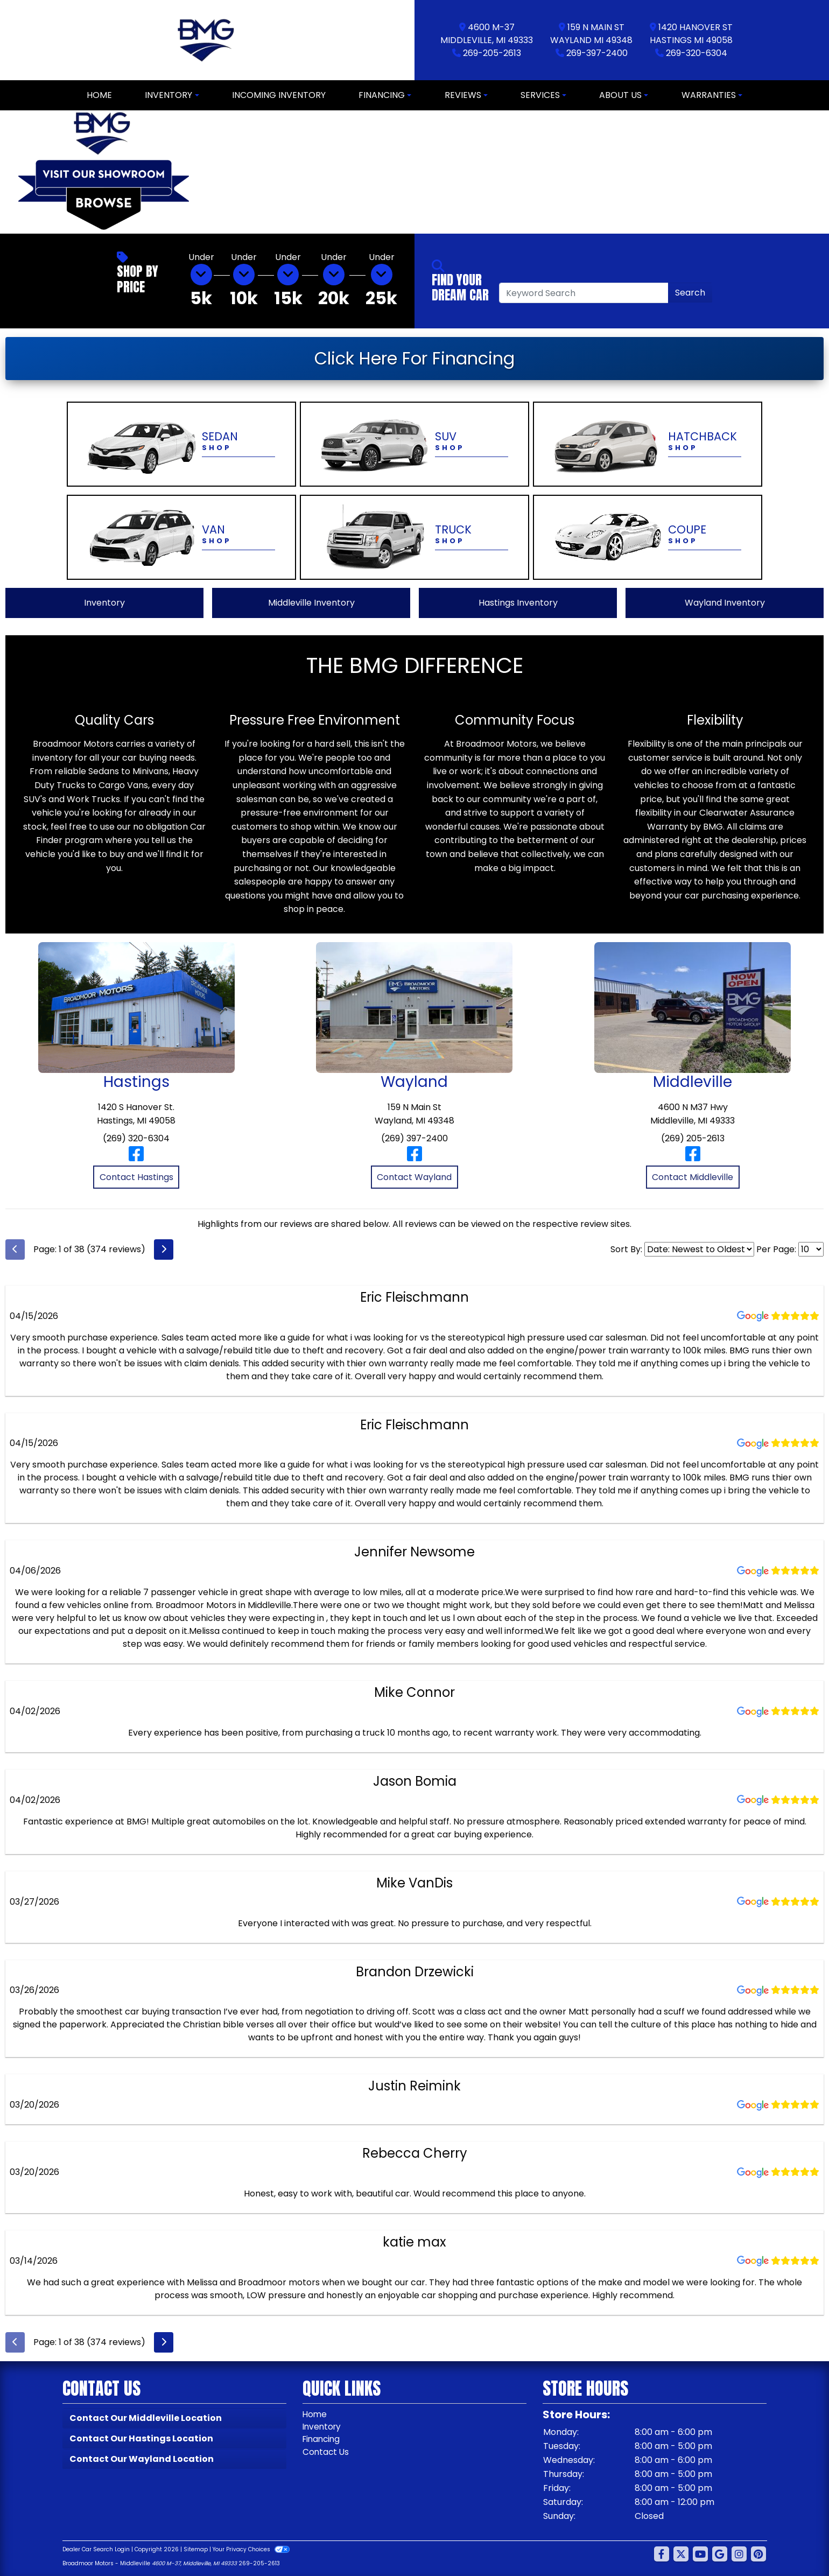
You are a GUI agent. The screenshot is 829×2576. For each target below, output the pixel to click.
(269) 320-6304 (136, 1138)
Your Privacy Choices (251, 2549)
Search (690, 292)
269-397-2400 (597, 53)
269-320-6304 (696, 53)
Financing (323, 2440)
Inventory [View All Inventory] (104, 602)
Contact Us (326, 2453)
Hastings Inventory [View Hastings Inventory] (518, 602)
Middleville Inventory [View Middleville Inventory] (311, 602)
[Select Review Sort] (699, 1249)
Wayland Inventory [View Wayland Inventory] (725, 602)
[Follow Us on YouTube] (700, 2554)
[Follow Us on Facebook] (661, 2554)
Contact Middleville (692, 1177)
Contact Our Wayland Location (141, 2459)
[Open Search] (584, 293)
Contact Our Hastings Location (141, 2438)
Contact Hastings (136, 1177)
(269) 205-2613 (693, 1138)
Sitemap (196, 2549)
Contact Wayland (414, 1177)
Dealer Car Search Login (96, 2549)
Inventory (323, 2427)
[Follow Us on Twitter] (681, 2554)
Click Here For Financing (414, 358)
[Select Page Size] (811, 1249)
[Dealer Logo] (207, 40)
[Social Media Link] (739, 2554)
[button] (216, 172)
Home (315, 2414)
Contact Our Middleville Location (145, 2418)
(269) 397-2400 (414, 1138)
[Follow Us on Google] (719, 2554)
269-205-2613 (492, 53)
